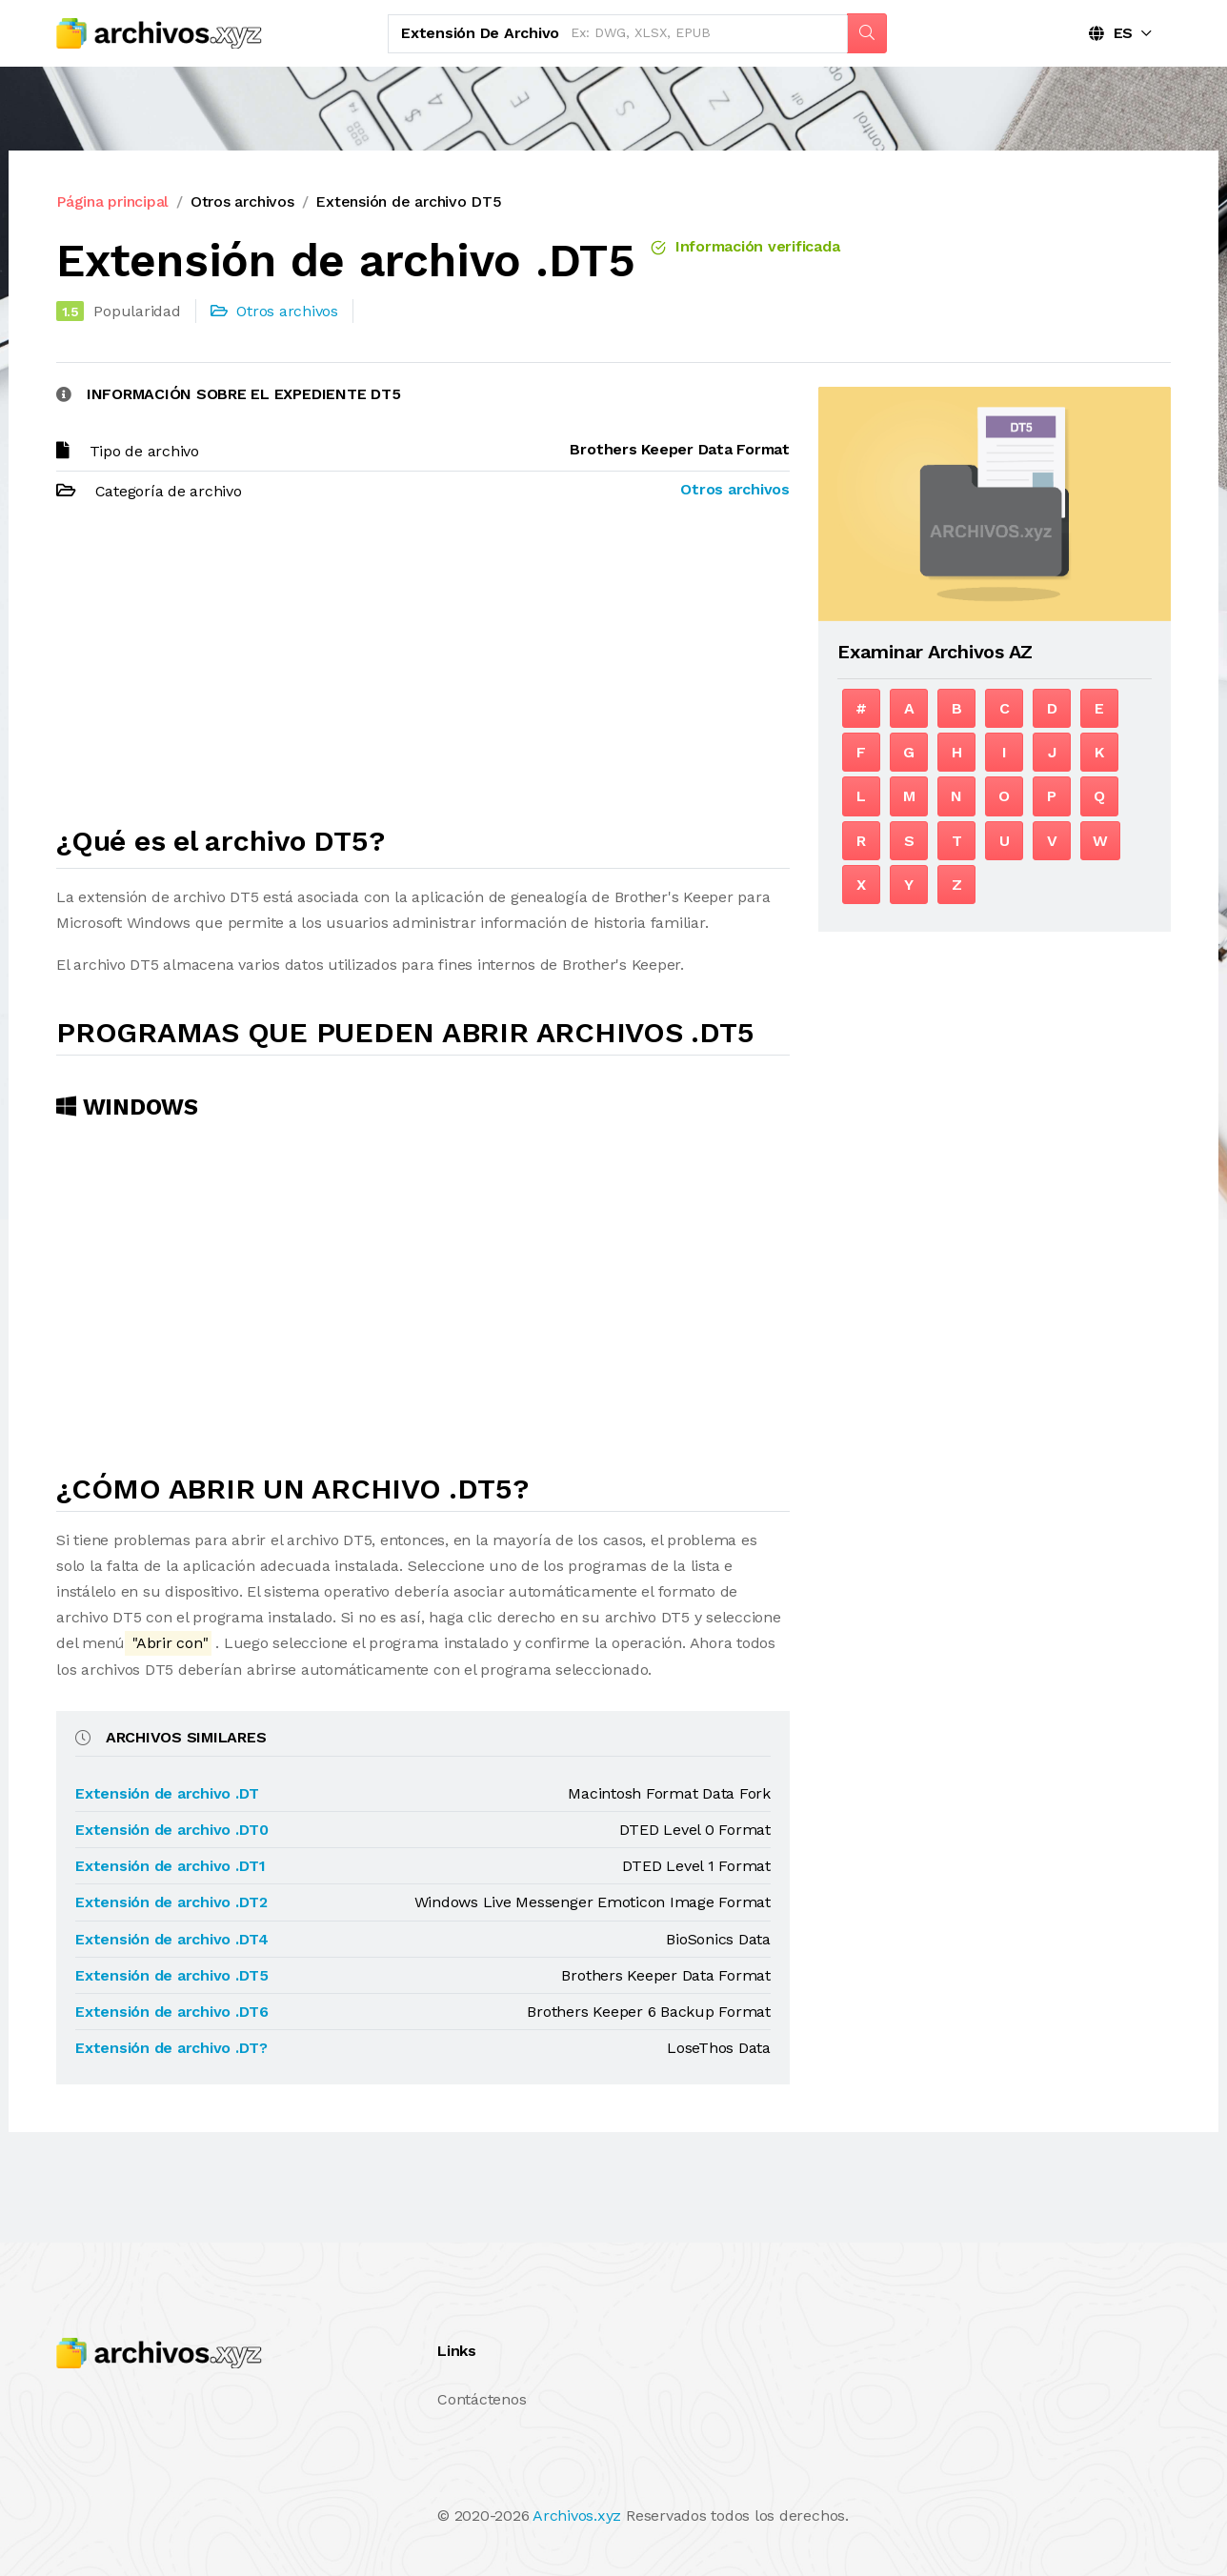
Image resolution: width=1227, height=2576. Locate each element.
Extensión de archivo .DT (167, 1793)
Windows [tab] (127, 1107)
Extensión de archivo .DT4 (172, 1939)
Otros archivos (242, 201)
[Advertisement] (423, 671)
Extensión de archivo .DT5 (172, 1975)
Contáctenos (481, 2399)
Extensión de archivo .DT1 (170, 1866)
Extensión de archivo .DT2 (171, 1902)
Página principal (112, 201)
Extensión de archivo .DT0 (172, 1830)
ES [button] (1111, 33)
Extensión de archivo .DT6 (172, 2011)
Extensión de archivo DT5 (408, 201)
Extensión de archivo (480, 33)
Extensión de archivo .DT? (171, 2048)
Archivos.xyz (577, 2515)
